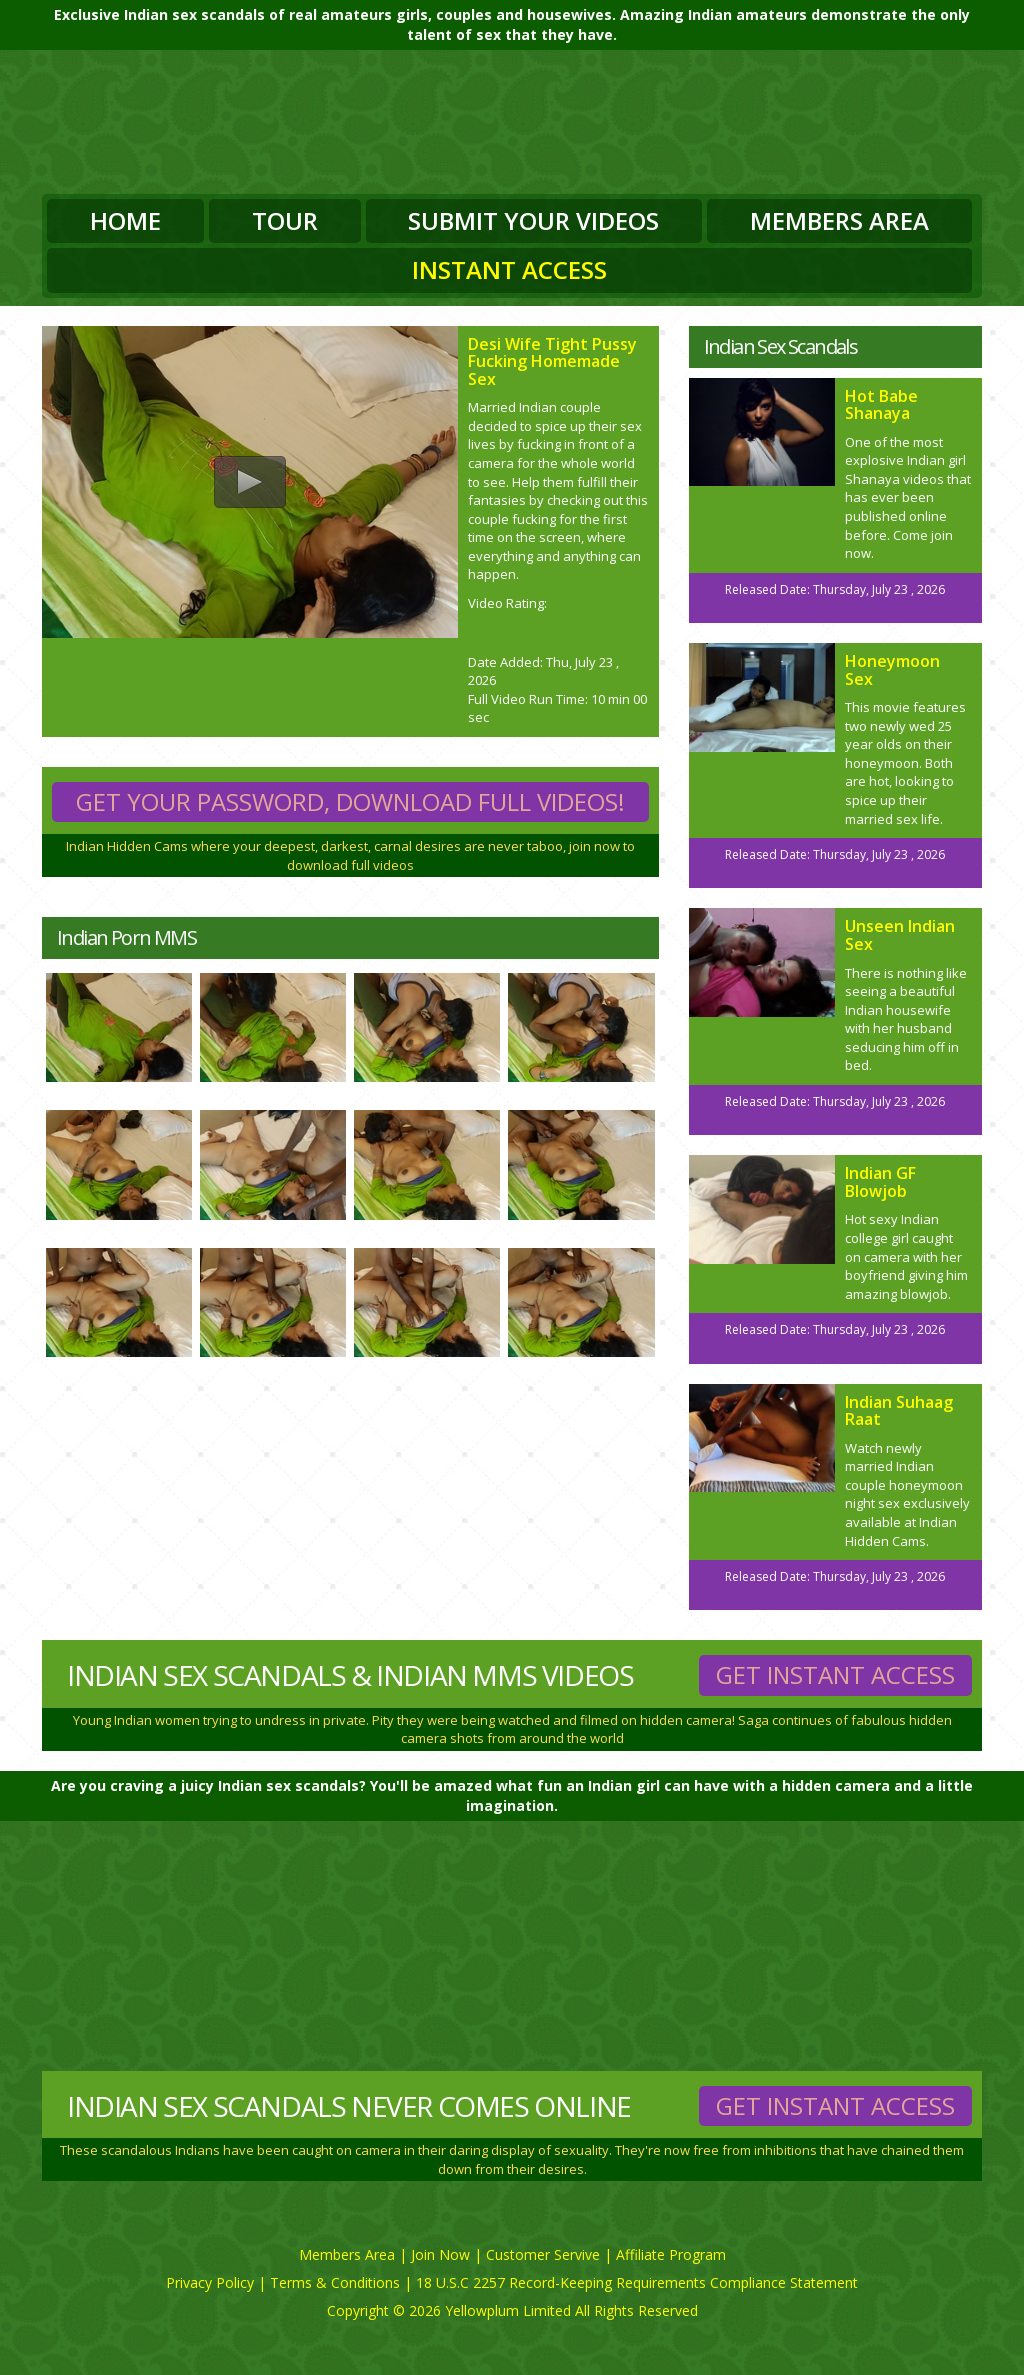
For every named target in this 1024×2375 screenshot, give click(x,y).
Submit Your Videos (533, 220)
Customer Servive (543, 2254)
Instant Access (509, 269)
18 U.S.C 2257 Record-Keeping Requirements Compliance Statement (637, 2282)
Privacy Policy (210, 2282)
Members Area (839, 220)
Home (125, 220)
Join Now (440, 2254)
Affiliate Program (671, 2254)
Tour (285, 220)
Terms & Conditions (335, 2282)
